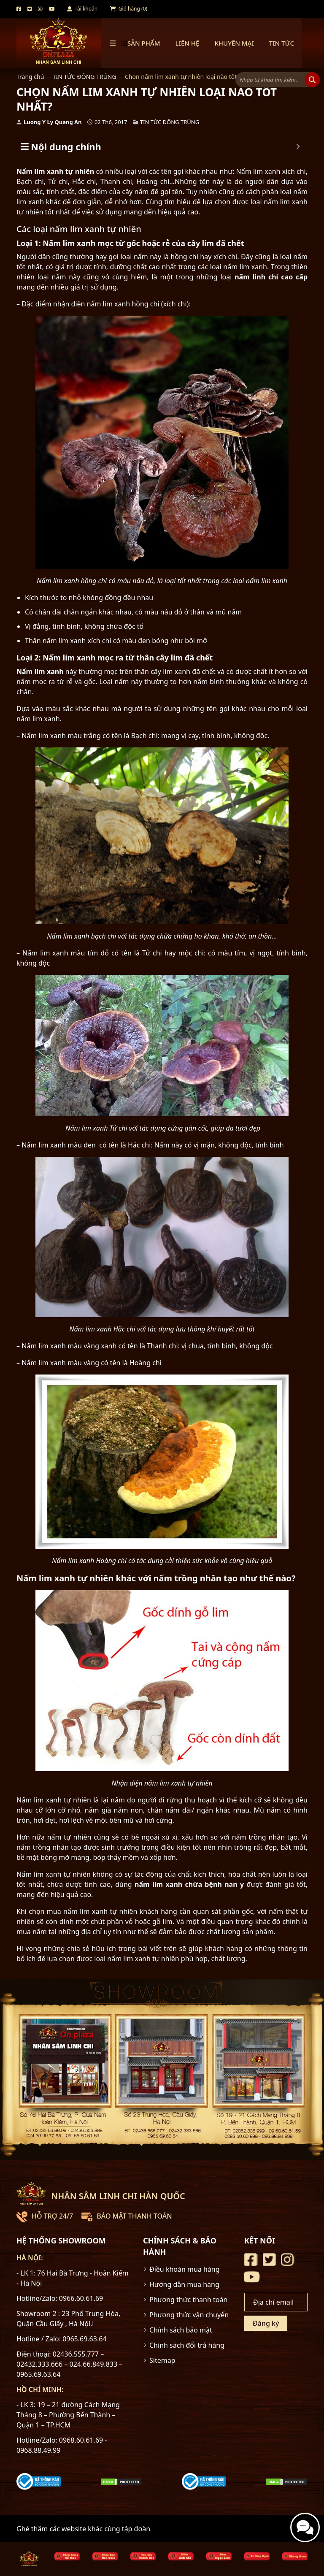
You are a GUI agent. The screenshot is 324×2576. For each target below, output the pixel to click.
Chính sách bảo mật (180, 2330)
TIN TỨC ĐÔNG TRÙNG (84, 77)
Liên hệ (188, 43)
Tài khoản (82, 8)
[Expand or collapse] (298, 147)
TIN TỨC (281, 43)
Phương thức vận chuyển (189, 2314)
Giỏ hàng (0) (128, 8)
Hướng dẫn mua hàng (184, 2284)
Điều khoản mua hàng (184, 2269)
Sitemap (162, 2360)
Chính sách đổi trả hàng (186, 2345)
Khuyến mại (234, 43)
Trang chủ (30, 77)
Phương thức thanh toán (188, 2299)
